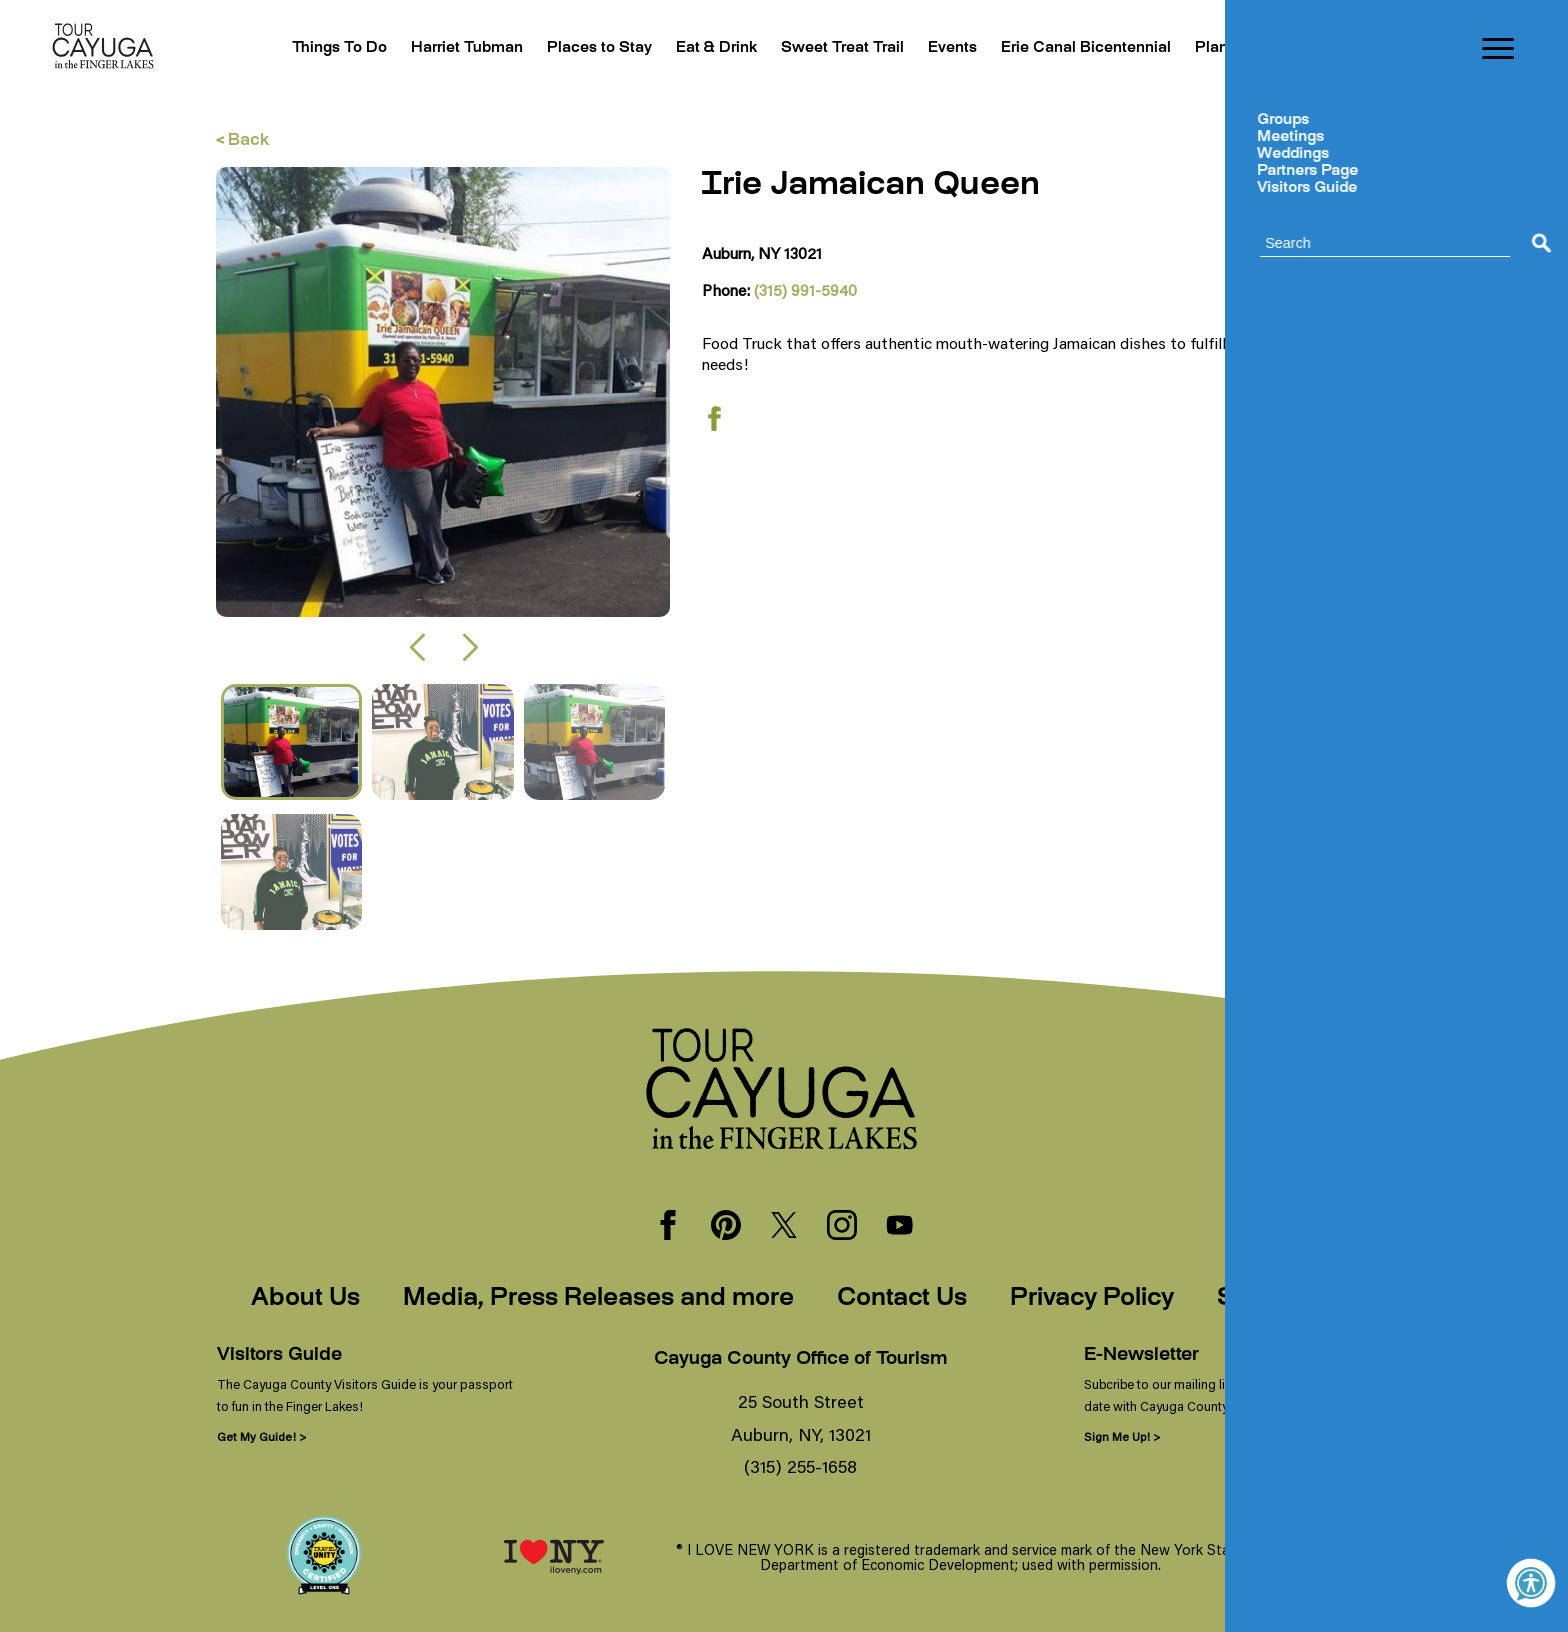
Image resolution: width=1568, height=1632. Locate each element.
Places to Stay (540, 48)
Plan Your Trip (1236, 48)
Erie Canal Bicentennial (1066, 48)
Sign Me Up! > (1122, 1436)
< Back (242, 141)
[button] (416, 648)
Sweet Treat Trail (803, 48)
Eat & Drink (666, 48)
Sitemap (1267, 1299)
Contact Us (902, 1299)
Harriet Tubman (397, 48)
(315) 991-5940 (805, 289)
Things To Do (260, 48)
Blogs (1336, 48)
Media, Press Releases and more (598, 1299)
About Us (305, 1299)
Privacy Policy (1092, 1299)
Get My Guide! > (261, 1436)
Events (922, 48)
